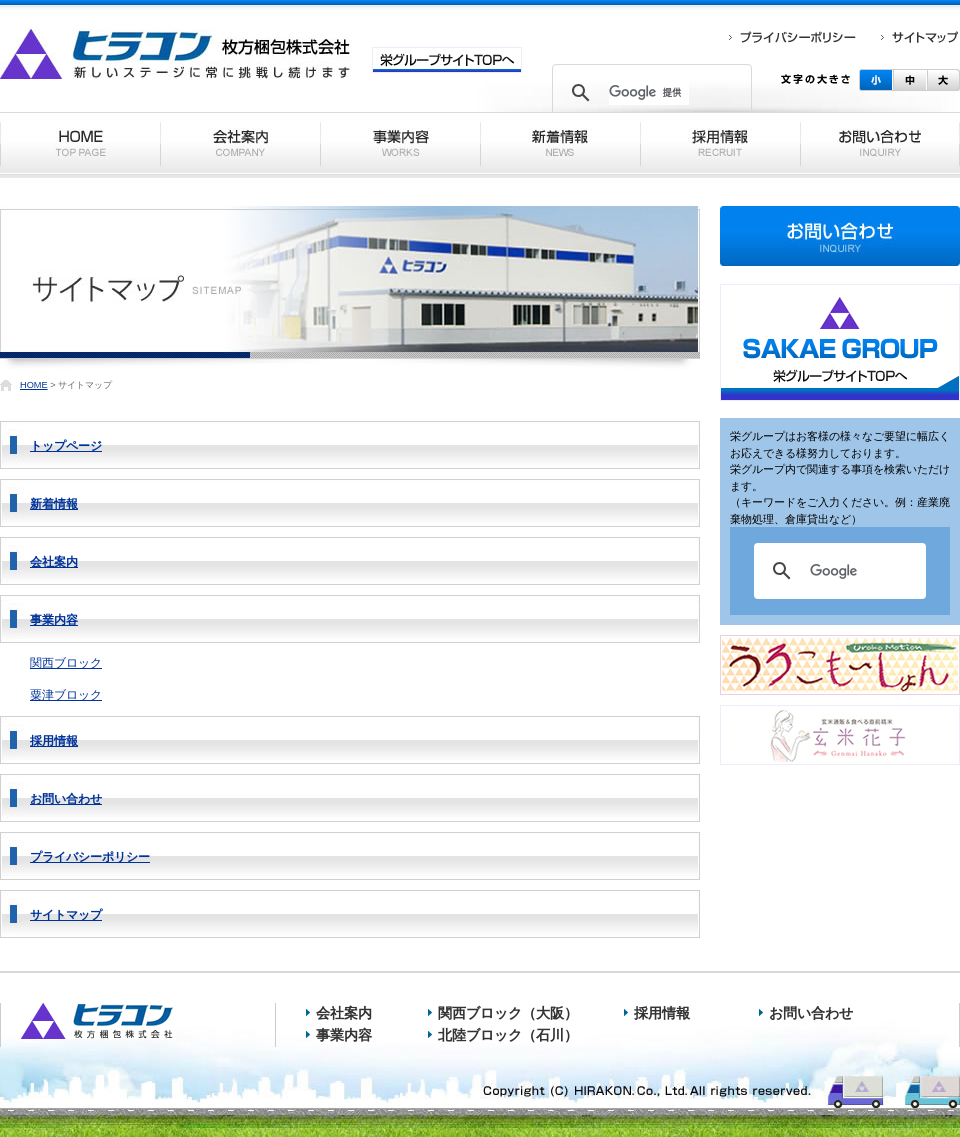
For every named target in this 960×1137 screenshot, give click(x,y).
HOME (34, 385)
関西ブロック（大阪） (508, 1013)
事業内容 (54, 620)
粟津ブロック (66, 695)
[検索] (649, 93)
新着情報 (54, 504)
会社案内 (54, 562)
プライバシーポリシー (90, 857)
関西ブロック (66, 663)
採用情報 (54, 741)
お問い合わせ (66, 799)
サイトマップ (66, 915)
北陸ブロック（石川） (508, 1035)
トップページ (66, 446)
